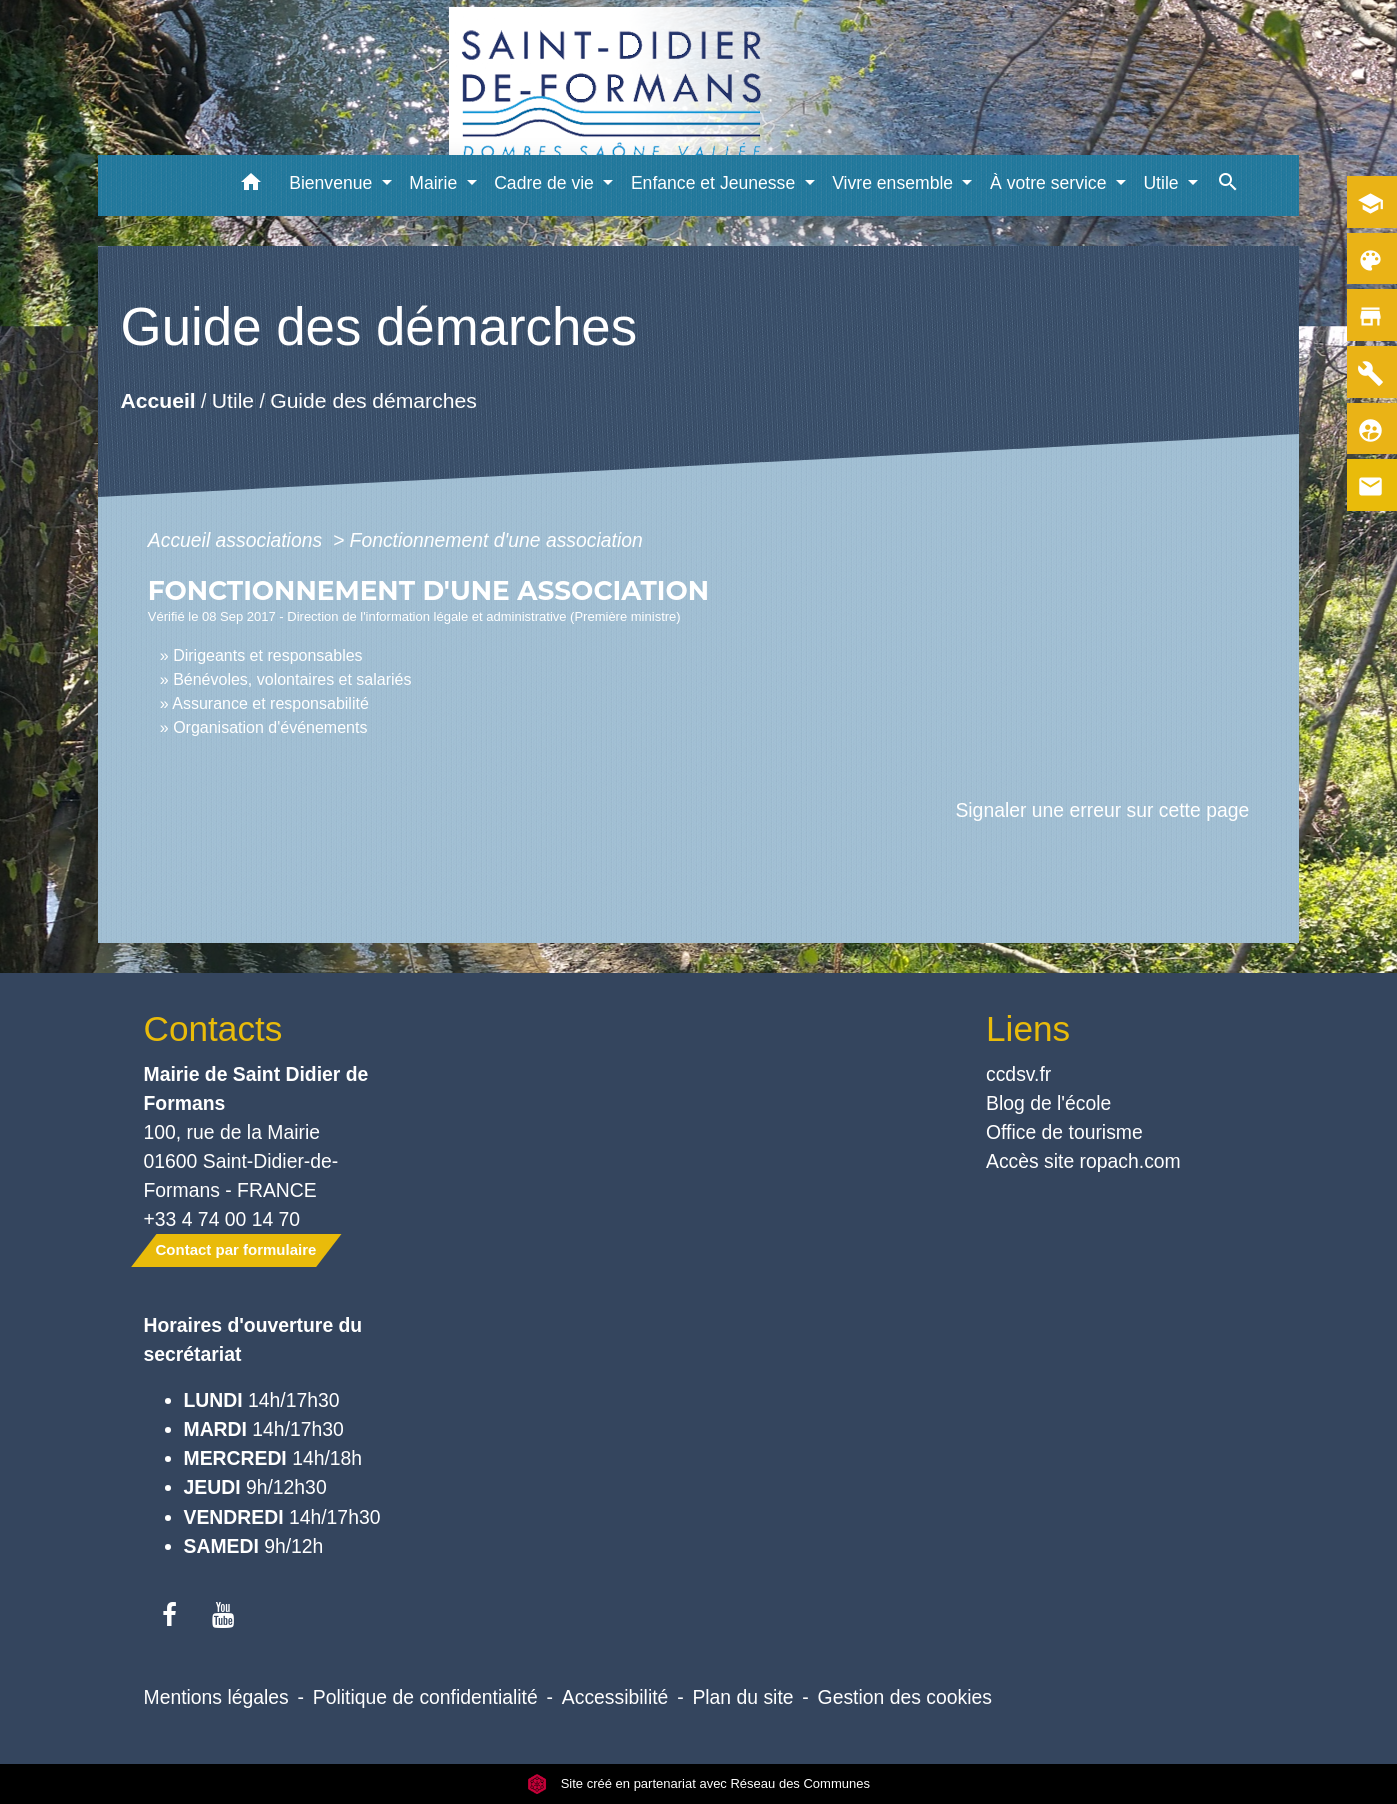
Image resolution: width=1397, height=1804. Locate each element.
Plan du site (742, 1697)
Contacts (213, 1028)
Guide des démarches (373, 401)
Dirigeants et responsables (267, 655)
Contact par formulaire (236, 1249)
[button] (250, 185)
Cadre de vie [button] (546, 183)
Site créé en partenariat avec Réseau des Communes (698, 1783)
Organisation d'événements (270, 727)
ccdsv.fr (1018, 1074)
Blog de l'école (1048, 1103)
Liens (1028, 1028)
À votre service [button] (1050, 183)
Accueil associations (238, 540)
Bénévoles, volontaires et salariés (292, 679)
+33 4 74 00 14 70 (222, 1219)
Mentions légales (216, 1697)
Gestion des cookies (905, 1697)
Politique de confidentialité (425, 1697)
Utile (233, 401)
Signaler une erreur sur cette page (1102, 810)
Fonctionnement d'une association (496, 540)
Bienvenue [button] (333, 183)
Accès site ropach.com (1083, 1161)
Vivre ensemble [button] (895, 183)
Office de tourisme (1064, 1132)
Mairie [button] (435, 183)
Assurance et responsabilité (270, 703)
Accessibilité (615, 1697)
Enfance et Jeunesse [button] (715, 183)
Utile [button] (1163, 183)
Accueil (157, 401)
